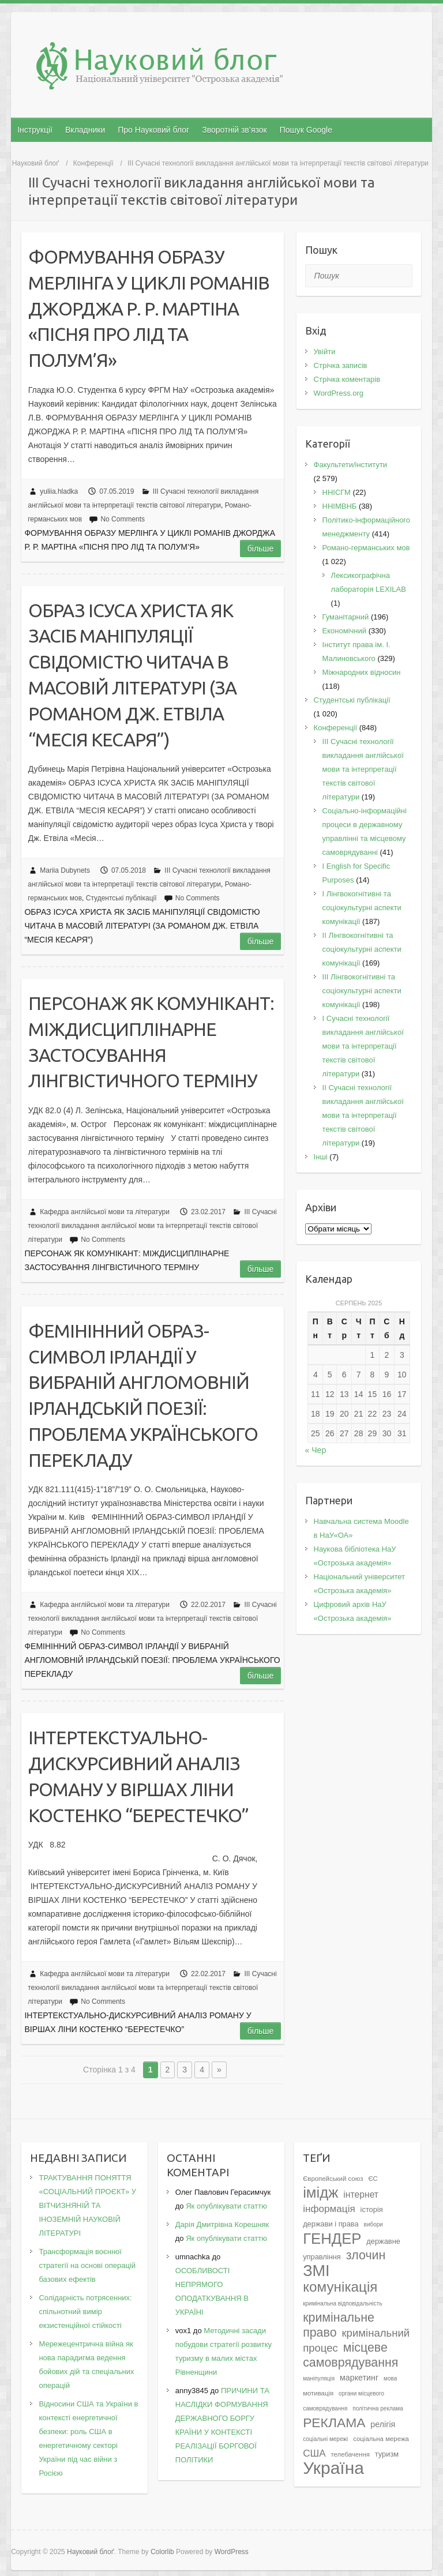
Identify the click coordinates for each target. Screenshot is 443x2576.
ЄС (372, 2178)
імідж (320, 2192)
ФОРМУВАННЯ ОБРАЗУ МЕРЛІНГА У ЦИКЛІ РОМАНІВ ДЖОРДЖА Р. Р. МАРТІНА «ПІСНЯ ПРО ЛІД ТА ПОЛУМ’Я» (148, 308)
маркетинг (359, 2377)
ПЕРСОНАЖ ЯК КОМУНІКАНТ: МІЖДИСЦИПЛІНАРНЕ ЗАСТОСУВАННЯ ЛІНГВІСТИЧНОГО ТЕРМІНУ (151, 1042)
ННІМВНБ (339, 506)
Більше (260, 548)
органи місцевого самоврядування (343, 2401)
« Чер (315, 1450)
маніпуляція (319, 2378)
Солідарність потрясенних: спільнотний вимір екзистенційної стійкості (85, 2311)
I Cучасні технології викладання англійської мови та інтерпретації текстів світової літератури (363, 1046)
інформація (329, 2208)
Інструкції (34, 129)
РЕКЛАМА (334, 2422)
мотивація (318, 2393)
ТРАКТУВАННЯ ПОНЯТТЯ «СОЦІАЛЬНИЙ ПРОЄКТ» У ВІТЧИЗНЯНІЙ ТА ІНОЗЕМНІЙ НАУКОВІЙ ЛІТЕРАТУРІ (87, 2205)
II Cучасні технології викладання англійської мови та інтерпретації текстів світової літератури (363, 1115)
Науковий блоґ (35, 163)
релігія (382, 2424)
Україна (333, 2467)
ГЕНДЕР (332, 2238)
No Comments (122, 519)
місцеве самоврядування (350, 2355)
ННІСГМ (336, 492)
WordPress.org (338, 393)
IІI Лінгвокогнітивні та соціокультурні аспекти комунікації (361, 990)
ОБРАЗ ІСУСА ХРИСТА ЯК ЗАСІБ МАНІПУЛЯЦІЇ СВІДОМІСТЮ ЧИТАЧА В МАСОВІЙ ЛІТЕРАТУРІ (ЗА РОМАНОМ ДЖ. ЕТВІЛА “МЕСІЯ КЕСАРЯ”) (132, 675)
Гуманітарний (345, 617)
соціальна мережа (381, 2438)
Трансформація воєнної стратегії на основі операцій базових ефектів (87, 2265)
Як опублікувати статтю (226, 2206)
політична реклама (377, 2408)
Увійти (325, 351)
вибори (373, 2224)
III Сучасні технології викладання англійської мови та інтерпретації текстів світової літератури (152, 1226)
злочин (366, 2255)
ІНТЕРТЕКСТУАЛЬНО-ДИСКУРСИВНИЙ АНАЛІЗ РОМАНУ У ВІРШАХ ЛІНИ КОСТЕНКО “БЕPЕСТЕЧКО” (138, 1776)
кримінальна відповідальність (342, 2303)
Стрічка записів (340, 365)
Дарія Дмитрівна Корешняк (222, 2224)
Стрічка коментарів (347, 379)
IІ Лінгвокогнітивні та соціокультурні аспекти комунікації (361, 949)
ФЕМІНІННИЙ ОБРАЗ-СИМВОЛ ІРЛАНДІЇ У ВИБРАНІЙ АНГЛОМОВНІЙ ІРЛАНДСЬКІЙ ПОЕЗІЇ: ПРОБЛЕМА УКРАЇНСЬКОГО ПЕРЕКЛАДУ (143, 1395)
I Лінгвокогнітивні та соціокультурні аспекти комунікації (361, 907)
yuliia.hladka (59, 491)
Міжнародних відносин (361, 672)
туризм (387, 2454)
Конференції (93, 163)
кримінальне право (338, 2325)
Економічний (344, 630)
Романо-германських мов (366, 547)
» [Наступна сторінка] (219, 2069)
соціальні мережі (325, 2439)
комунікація (340, 2287)
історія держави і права (343, 2216)
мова (390, 2378)
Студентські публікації (121, 898)
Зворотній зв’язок (234, 129)
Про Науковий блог (153, 129)
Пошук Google (306, 129)
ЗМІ (316, 2271)
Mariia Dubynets (65, 870)
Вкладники (85, 129)
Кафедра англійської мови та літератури (105, 1212)
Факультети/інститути (351, 464)
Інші (321, 1156)
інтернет (360, 2194)
